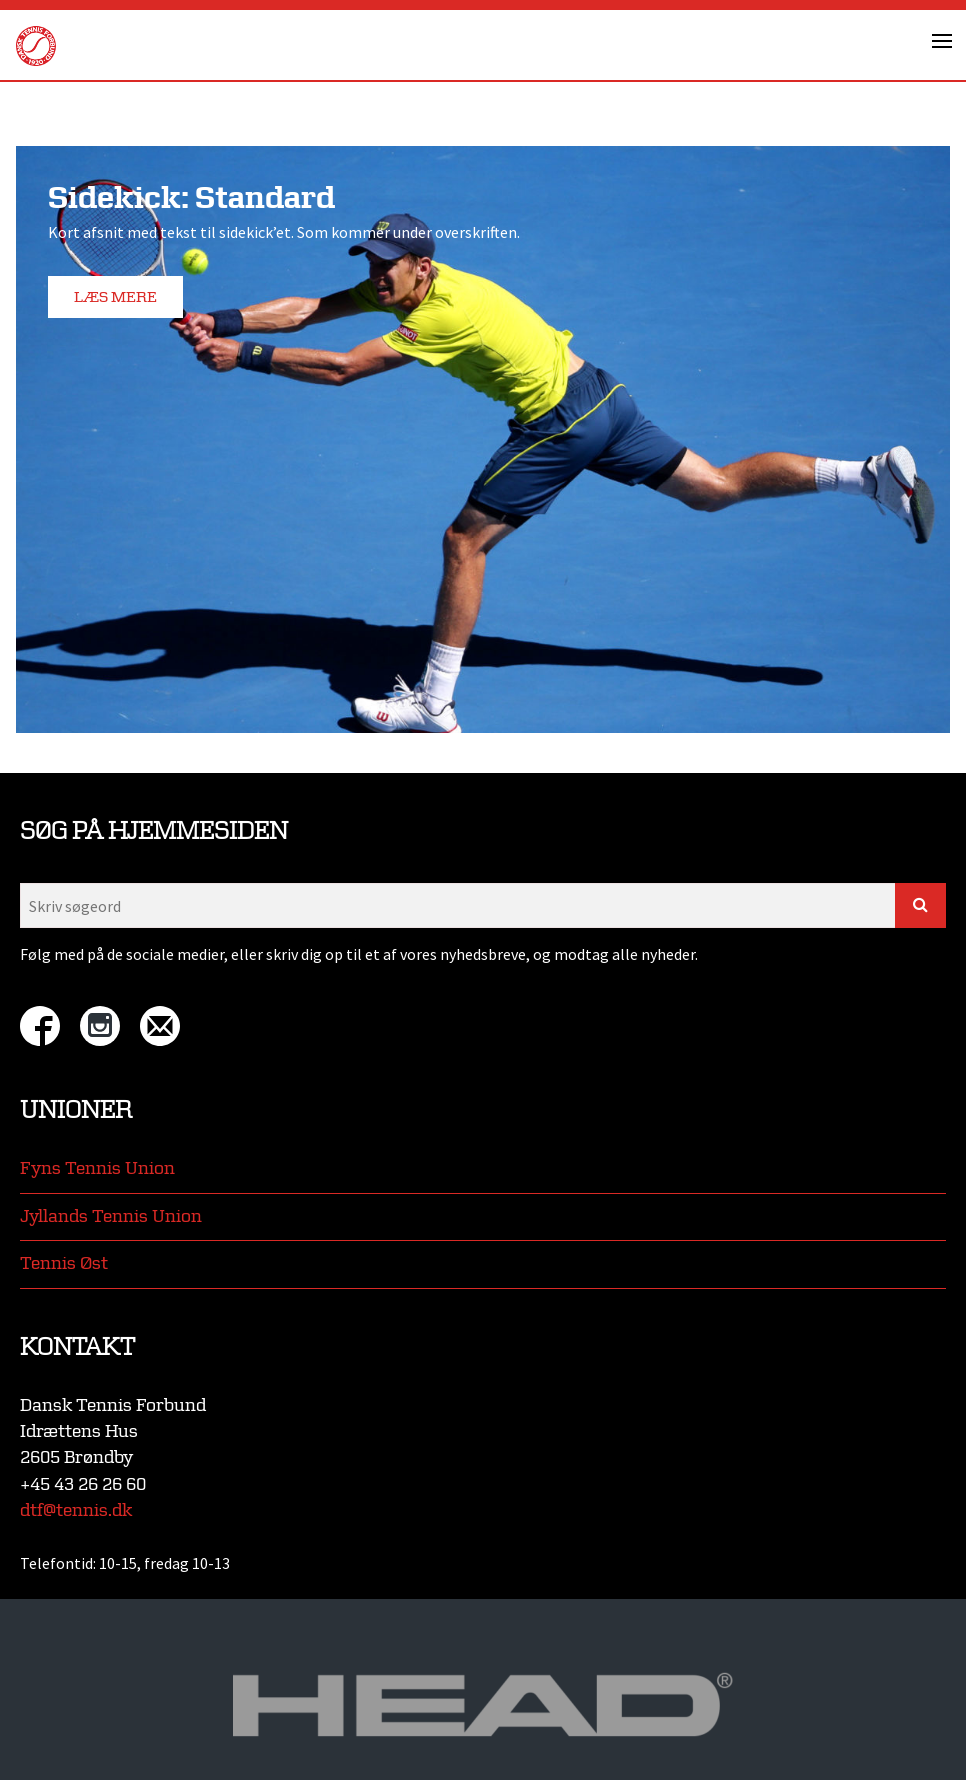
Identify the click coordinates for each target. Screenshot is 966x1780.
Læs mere (115, 297)
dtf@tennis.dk (76, 1510)
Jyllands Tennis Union (111, 1216)
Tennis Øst (64, 1263)
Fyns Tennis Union (97, 1168)
